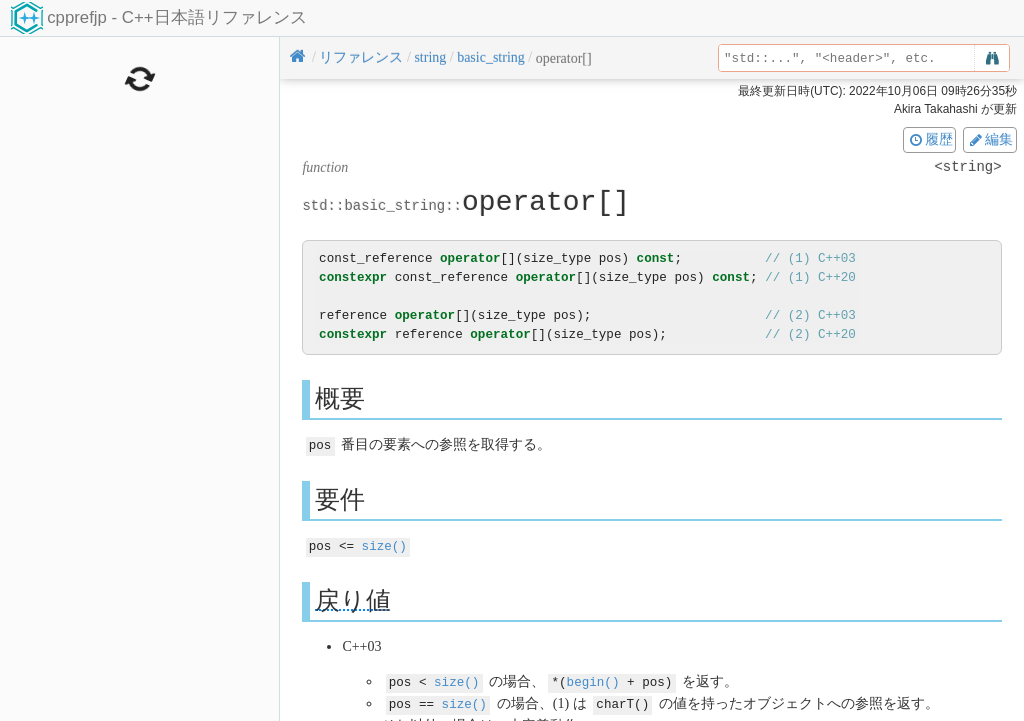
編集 (990, 139)
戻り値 (353, 598)
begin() (593, 679)
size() (384, 544)
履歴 (930, 139)
